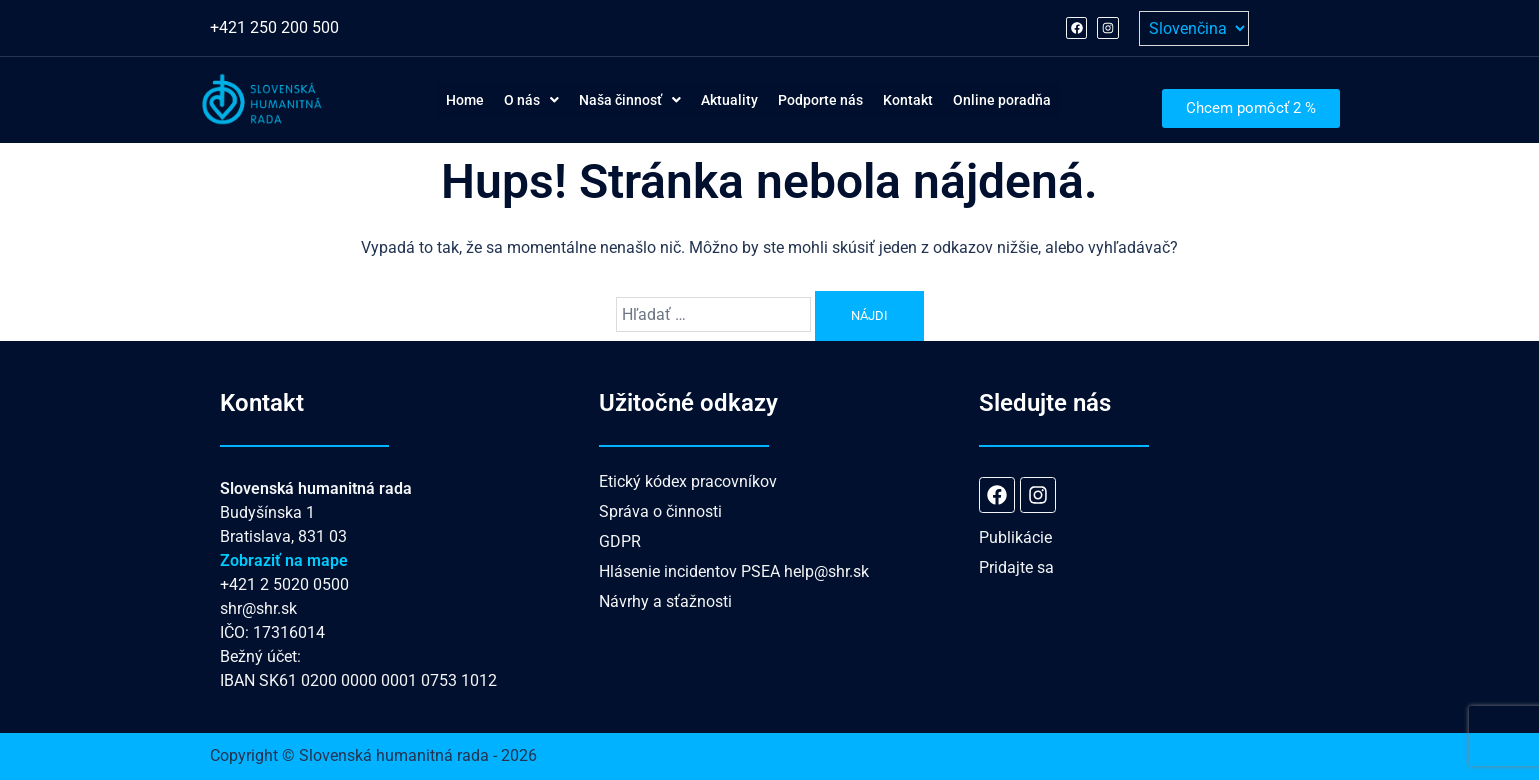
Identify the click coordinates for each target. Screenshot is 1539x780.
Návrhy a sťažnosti (665, 601)
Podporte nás (835, 100)
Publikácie (1015, 537)
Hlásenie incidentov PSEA (689, 571)
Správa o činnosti (660, 511)
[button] (491, 100)
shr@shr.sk (258, 608)
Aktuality (725, 100)
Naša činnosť (607, 100)
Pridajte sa (1016, 567)
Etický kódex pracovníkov (688, 481)
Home (409, 100)
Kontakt (940, 100)
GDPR (620, 541)
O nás (491, 100)
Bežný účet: (260, 656)
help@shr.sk (826, 571)
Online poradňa (1053, 100)
